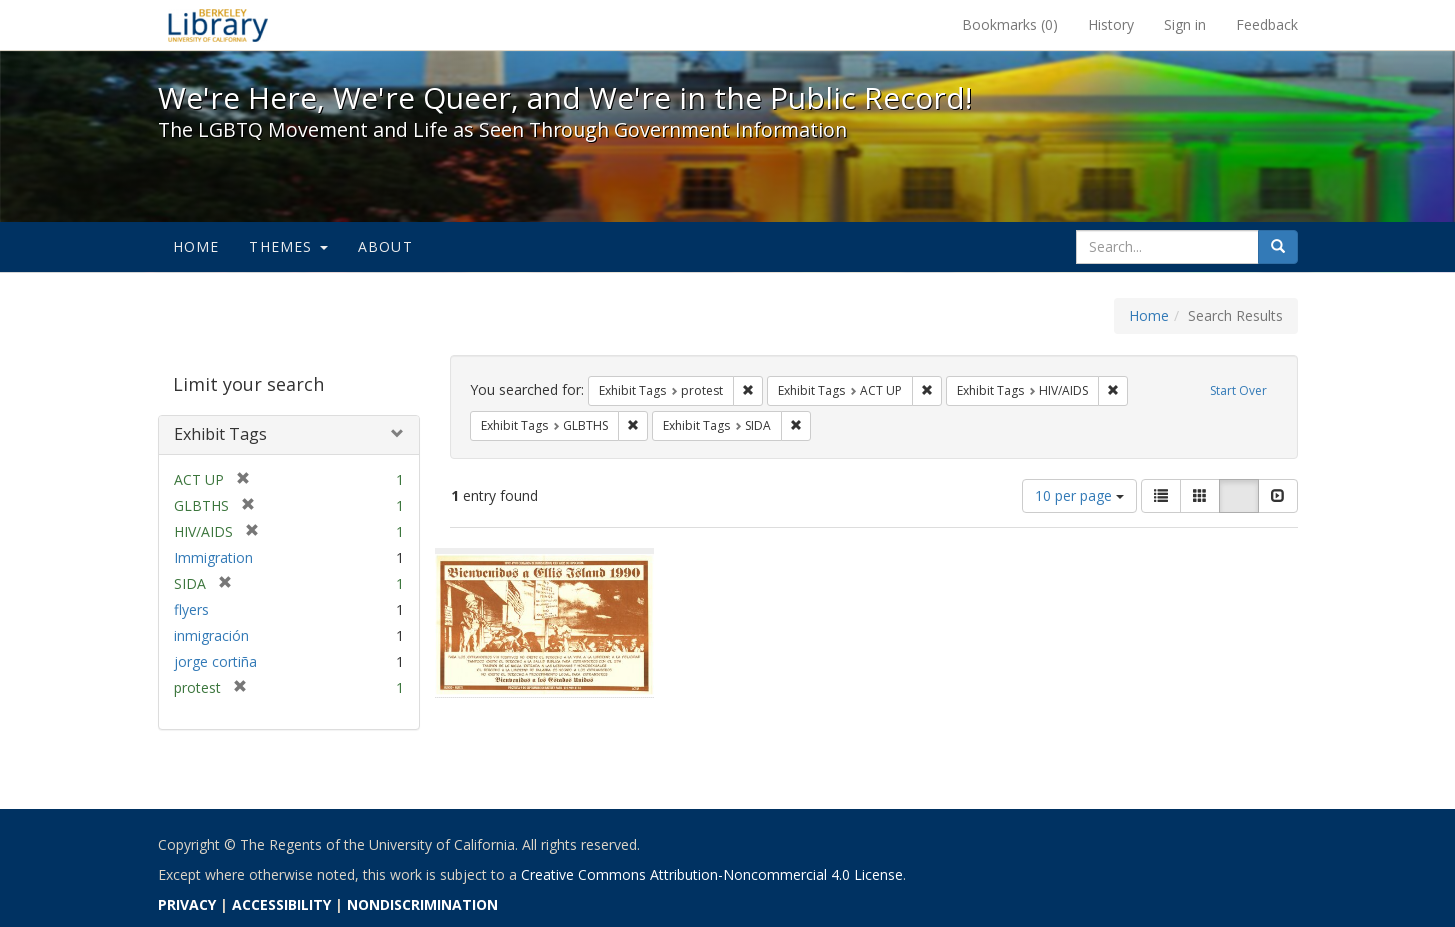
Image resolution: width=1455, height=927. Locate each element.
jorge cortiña (215, 661)
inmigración (211, 635)
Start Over (1238, 390)
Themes (288, 246)
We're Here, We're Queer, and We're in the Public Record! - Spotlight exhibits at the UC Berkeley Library (218, 25)
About (385, 246)
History (1111, 24)
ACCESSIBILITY (281, 904)
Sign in (1185, 24)
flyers (191, 609)
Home (196, 246)
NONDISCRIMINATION (422, 904)
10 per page (1079, 495)
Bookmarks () (1010, 24)
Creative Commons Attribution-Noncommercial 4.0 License (712, 874)
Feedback (1267, 24)
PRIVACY (187, 904)
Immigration (213, 557)
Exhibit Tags (220, 434)
